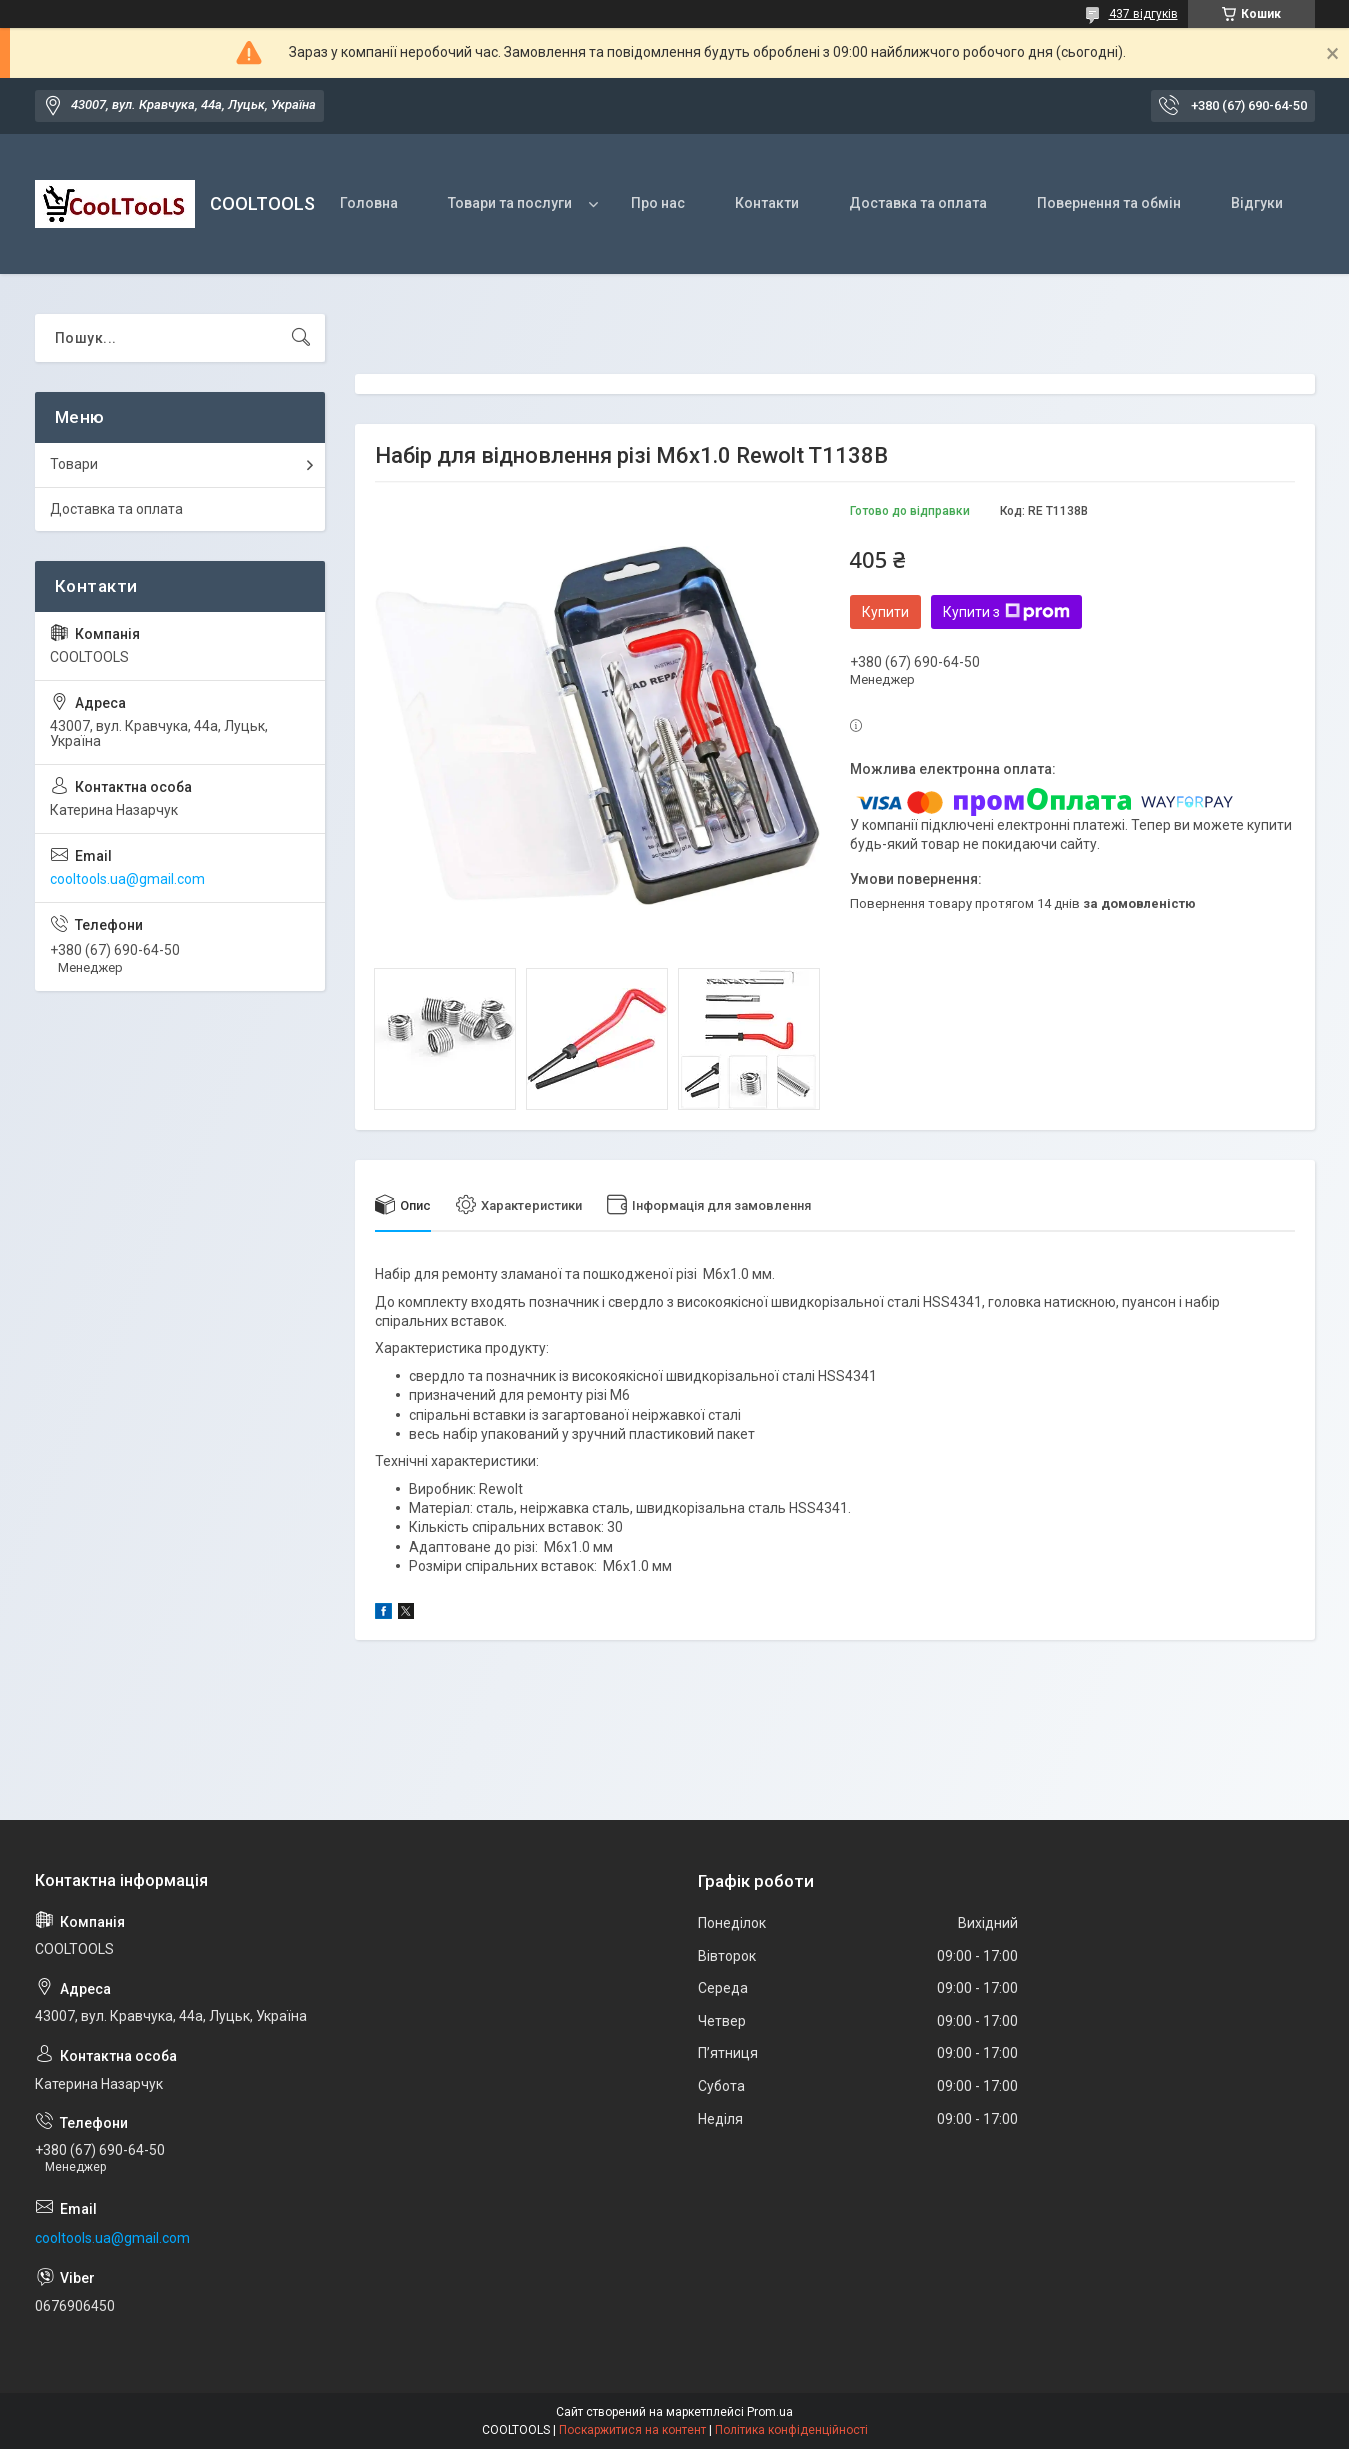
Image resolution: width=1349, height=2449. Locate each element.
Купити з (1006, 612)
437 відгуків (1143, 14)
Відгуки (1257, 203)
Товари (74, 464)
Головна (369, 203)
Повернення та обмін (1109, 203)
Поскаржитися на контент (632, 2430)
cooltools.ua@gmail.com (127, 879)
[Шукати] (301, 338)
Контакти (767, 203)
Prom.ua (770, 2412)
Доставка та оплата (918, 203)
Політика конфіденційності (791, 2430)
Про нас (658, 203)
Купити (885, 612)
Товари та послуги (510, 203)
